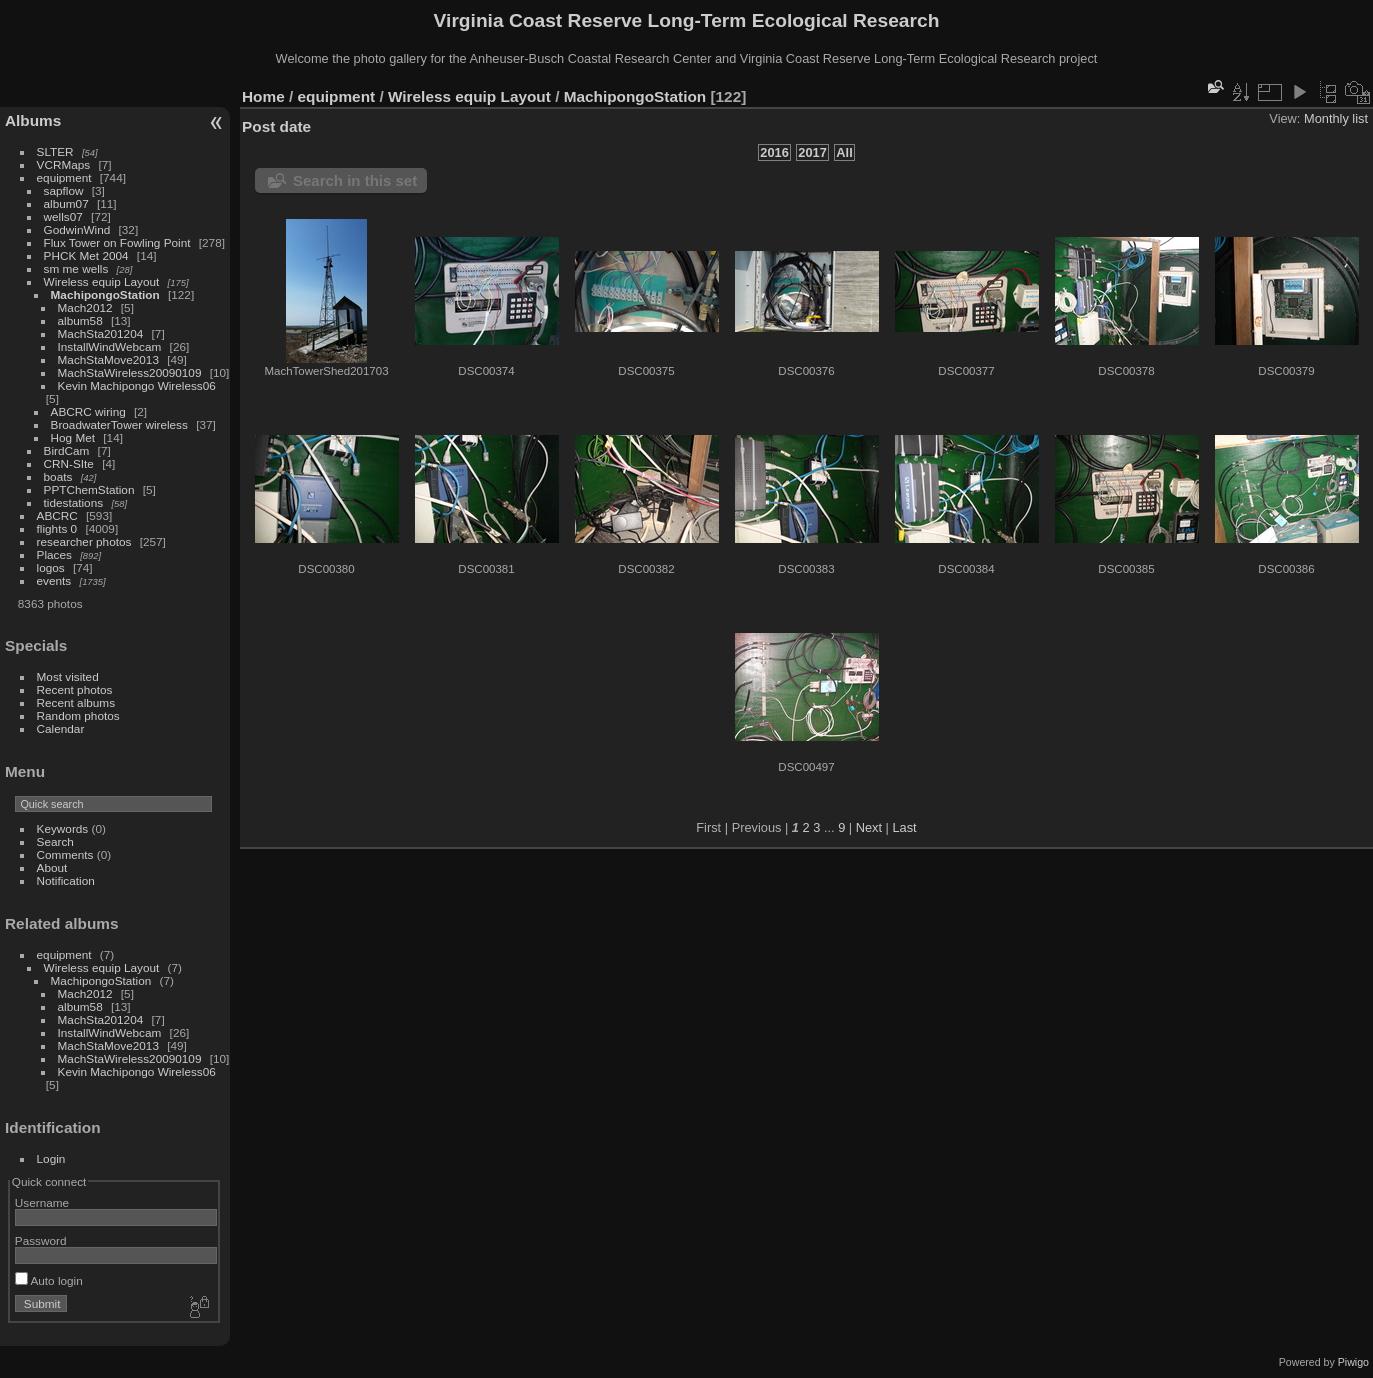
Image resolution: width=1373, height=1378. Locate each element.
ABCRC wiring (88, 411)
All (844, 152)
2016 (774, 152)
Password (41, 1240)
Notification (66, 880)
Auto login (49, 1280)
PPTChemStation (89, 489)
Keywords (63, 828)
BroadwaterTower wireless (119, 424)
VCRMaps (64, 164)
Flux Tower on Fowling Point (117, 242)
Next (869, 827)
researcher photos (84, 541)
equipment (64, 177)
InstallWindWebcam (110, 346)
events (54, 580)
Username (42, 1202)
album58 (80, 320)
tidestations (74, 502)
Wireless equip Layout (102, 281)
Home (263, 96)
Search (55, 841)
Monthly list (1336, 118)
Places (54, 554)
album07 (66, 203)
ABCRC (57, 515)
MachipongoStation (105, 294)
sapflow (64, 190)
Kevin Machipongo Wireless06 (137, 385)
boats (58, 476)
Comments (65, 854)
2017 (812, 152)
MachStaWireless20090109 (130, 372)
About (52, 867)
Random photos (78, 715)
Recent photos (75, 689)
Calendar (61, 728)
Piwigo (1353, 1362)
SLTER (55, 151)
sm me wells (76, 268)
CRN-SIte (69, 463)
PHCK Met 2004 (86, 255)
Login (51, 1158)
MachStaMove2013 (108, 359)
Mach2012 (85, 307)
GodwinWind (77, 229)
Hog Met (73, 437)
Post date (276, 126)
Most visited (68, 676)
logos (51, 567)
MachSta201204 (101, 333)
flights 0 (57, 528)
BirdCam (67, 450)
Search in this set (355, 180)
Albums (33, 120)
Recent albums (76, 702)
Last (904, 827)
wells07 (63, 216)
